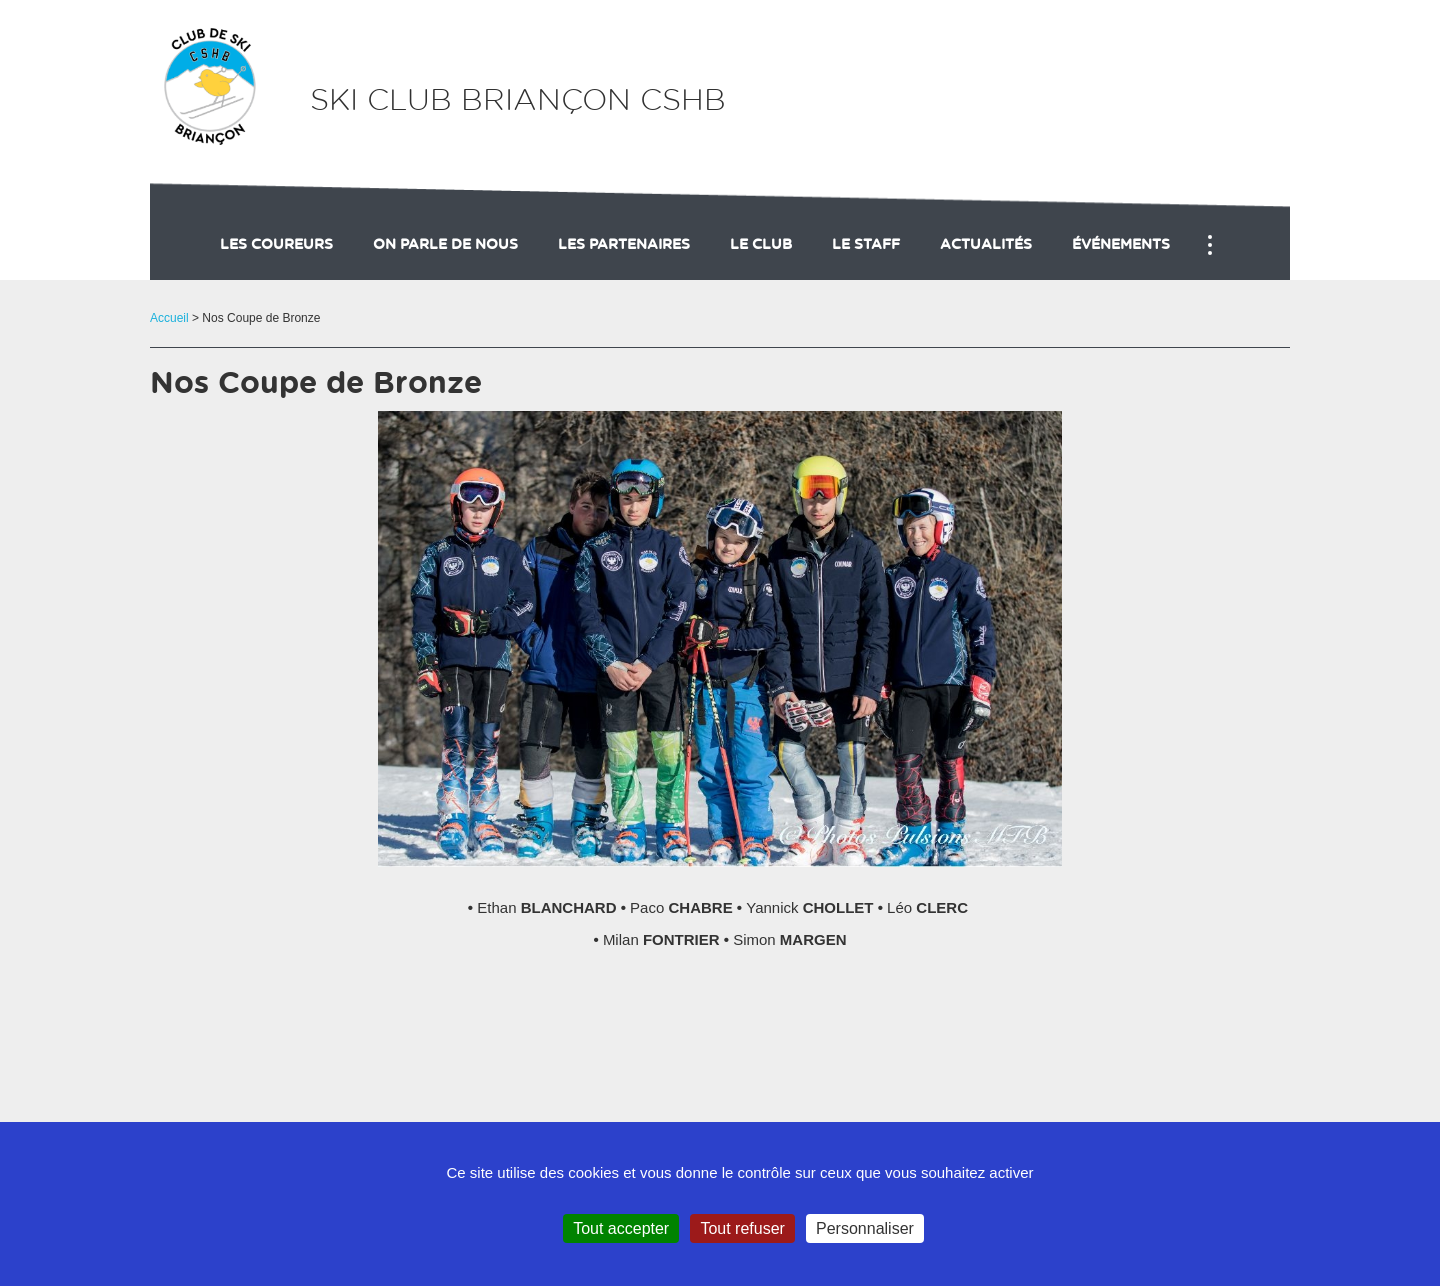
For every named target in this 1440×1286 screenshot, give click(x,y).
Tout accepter (621, 1228)
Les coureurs (276, 245)
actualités (986, 245)
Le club (761, 245)
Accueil (169, 318)
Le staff (866, 245)
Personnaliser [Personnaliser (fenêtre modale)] (865, 1228)
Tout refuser (742, 1228)
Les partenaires (624, 245)
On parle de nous (445, 245)
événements (1121, 245)
